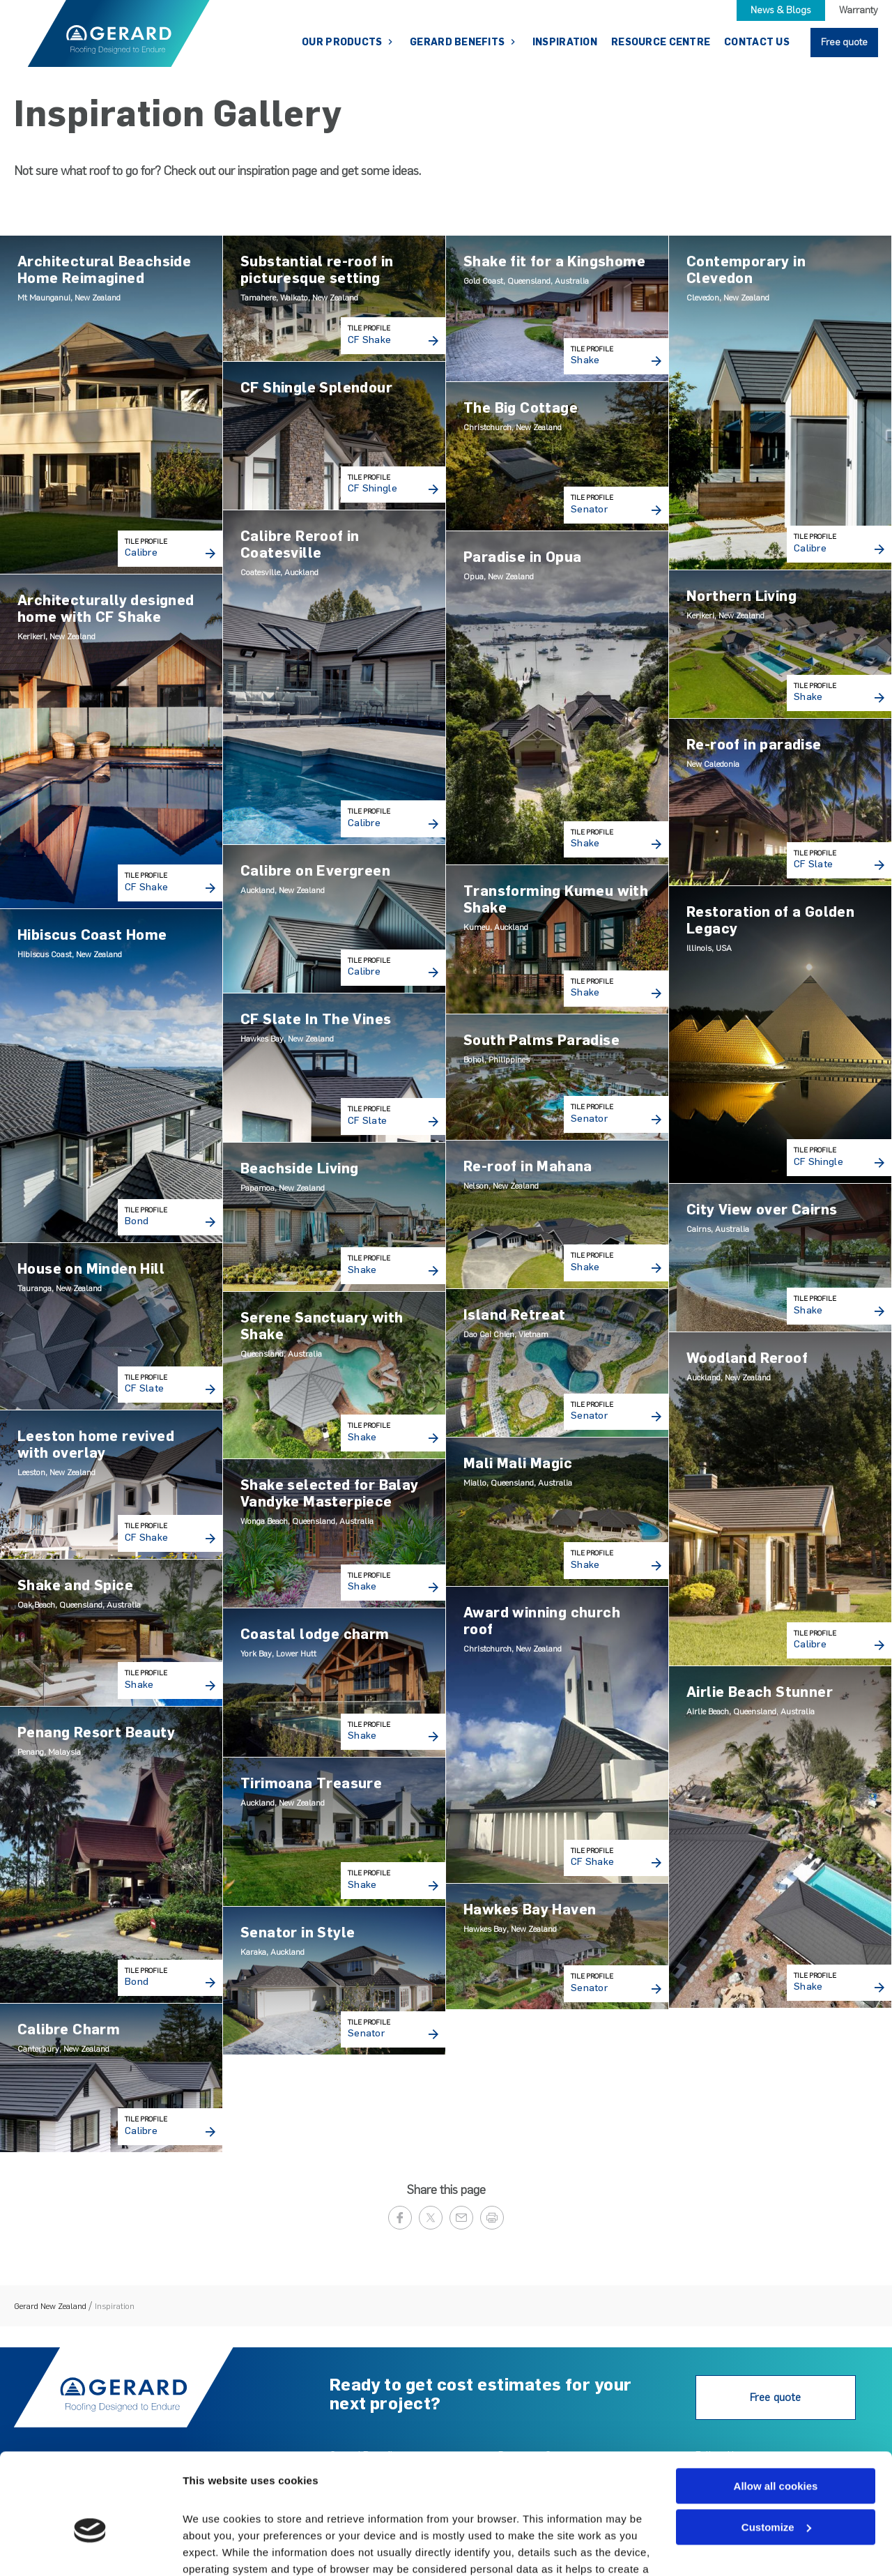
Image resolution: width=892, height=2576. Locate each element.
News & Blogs (781, 10)
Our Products (343, 42)
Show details (215, 2548)
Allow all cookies (776, 2410)
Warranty (858, 10)
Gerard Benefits (458, 42)
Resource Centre (660, 42)
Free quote (844, 42)
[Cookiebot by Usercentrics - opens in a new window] (90, 2548)
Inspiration (564, 42)
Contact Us (757, 42)
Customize (776, 2451)
